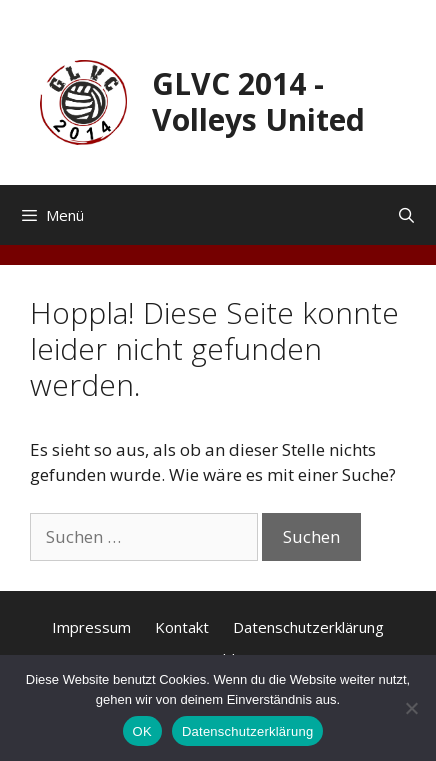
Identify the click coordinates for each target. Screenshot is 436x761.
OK (142, 731)
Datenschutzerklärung (308, 627)
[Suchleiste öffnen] (406, 215)
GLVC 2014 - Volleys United (258, 101)
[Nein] (411, 708)
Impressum (91, 627)
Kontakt (182, 627)
